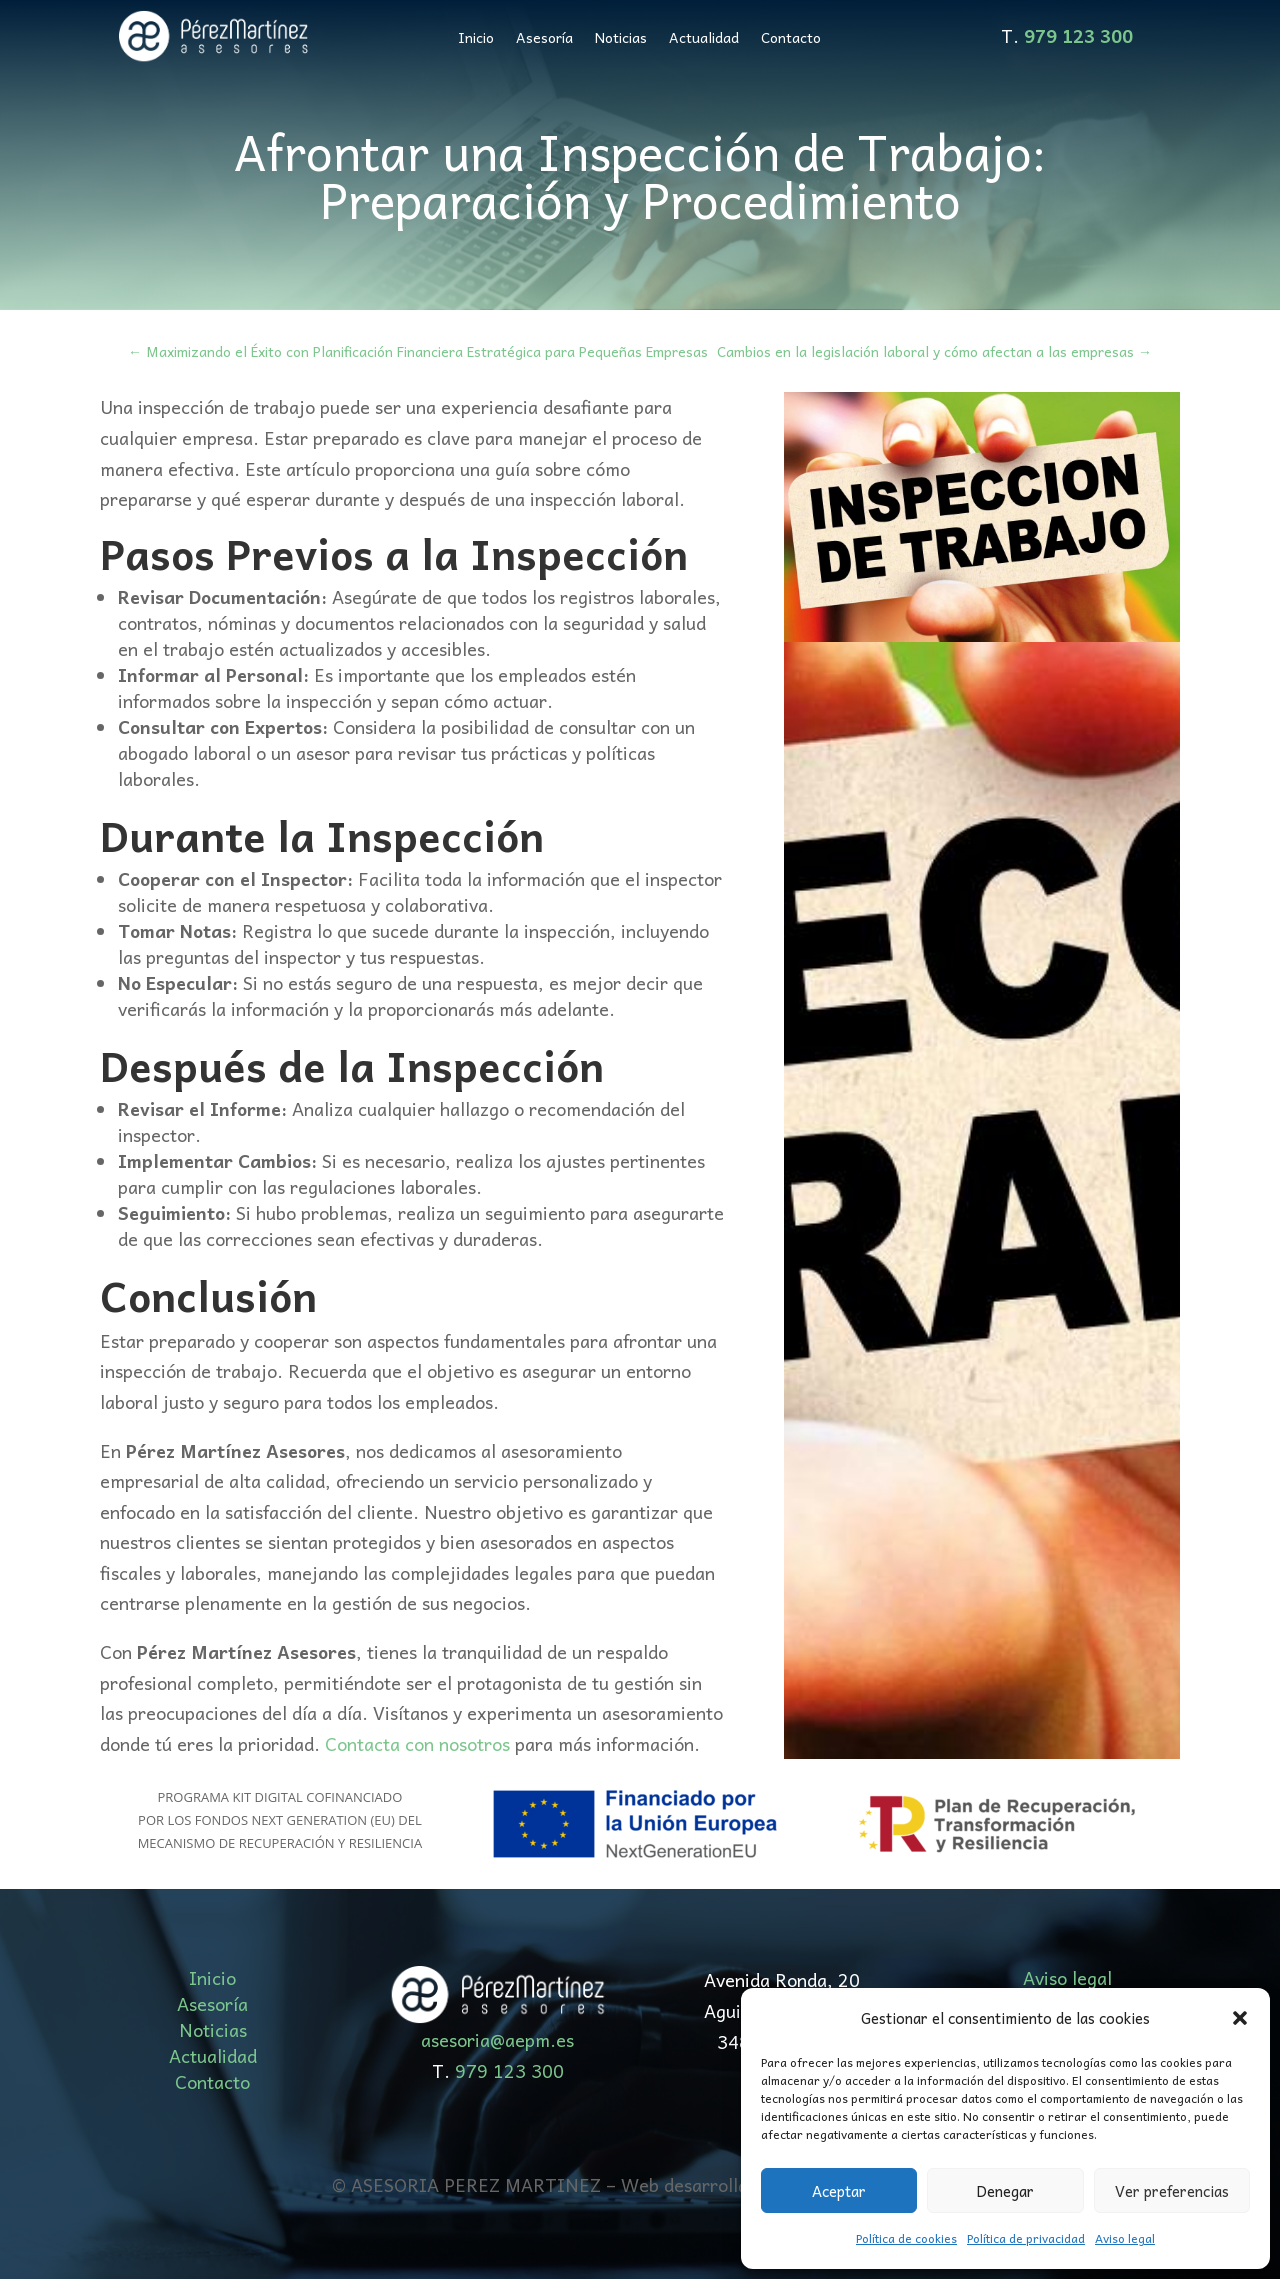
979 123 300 (509, 2070)
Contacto (791, 39)
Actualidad (704, 39)
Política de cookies (906, 2238)
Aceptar (839, 2191)
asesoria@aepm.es (497, 2039)
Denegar (1005, 2191)
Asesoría (544, 39)
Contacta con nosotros (417, 1743)
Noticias (621, 39)
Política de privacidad (1026, 2238)
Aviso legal (1125, 2238)
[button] (1240, 2018)
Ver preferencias (1172, 2191)
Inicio (476, 39)
